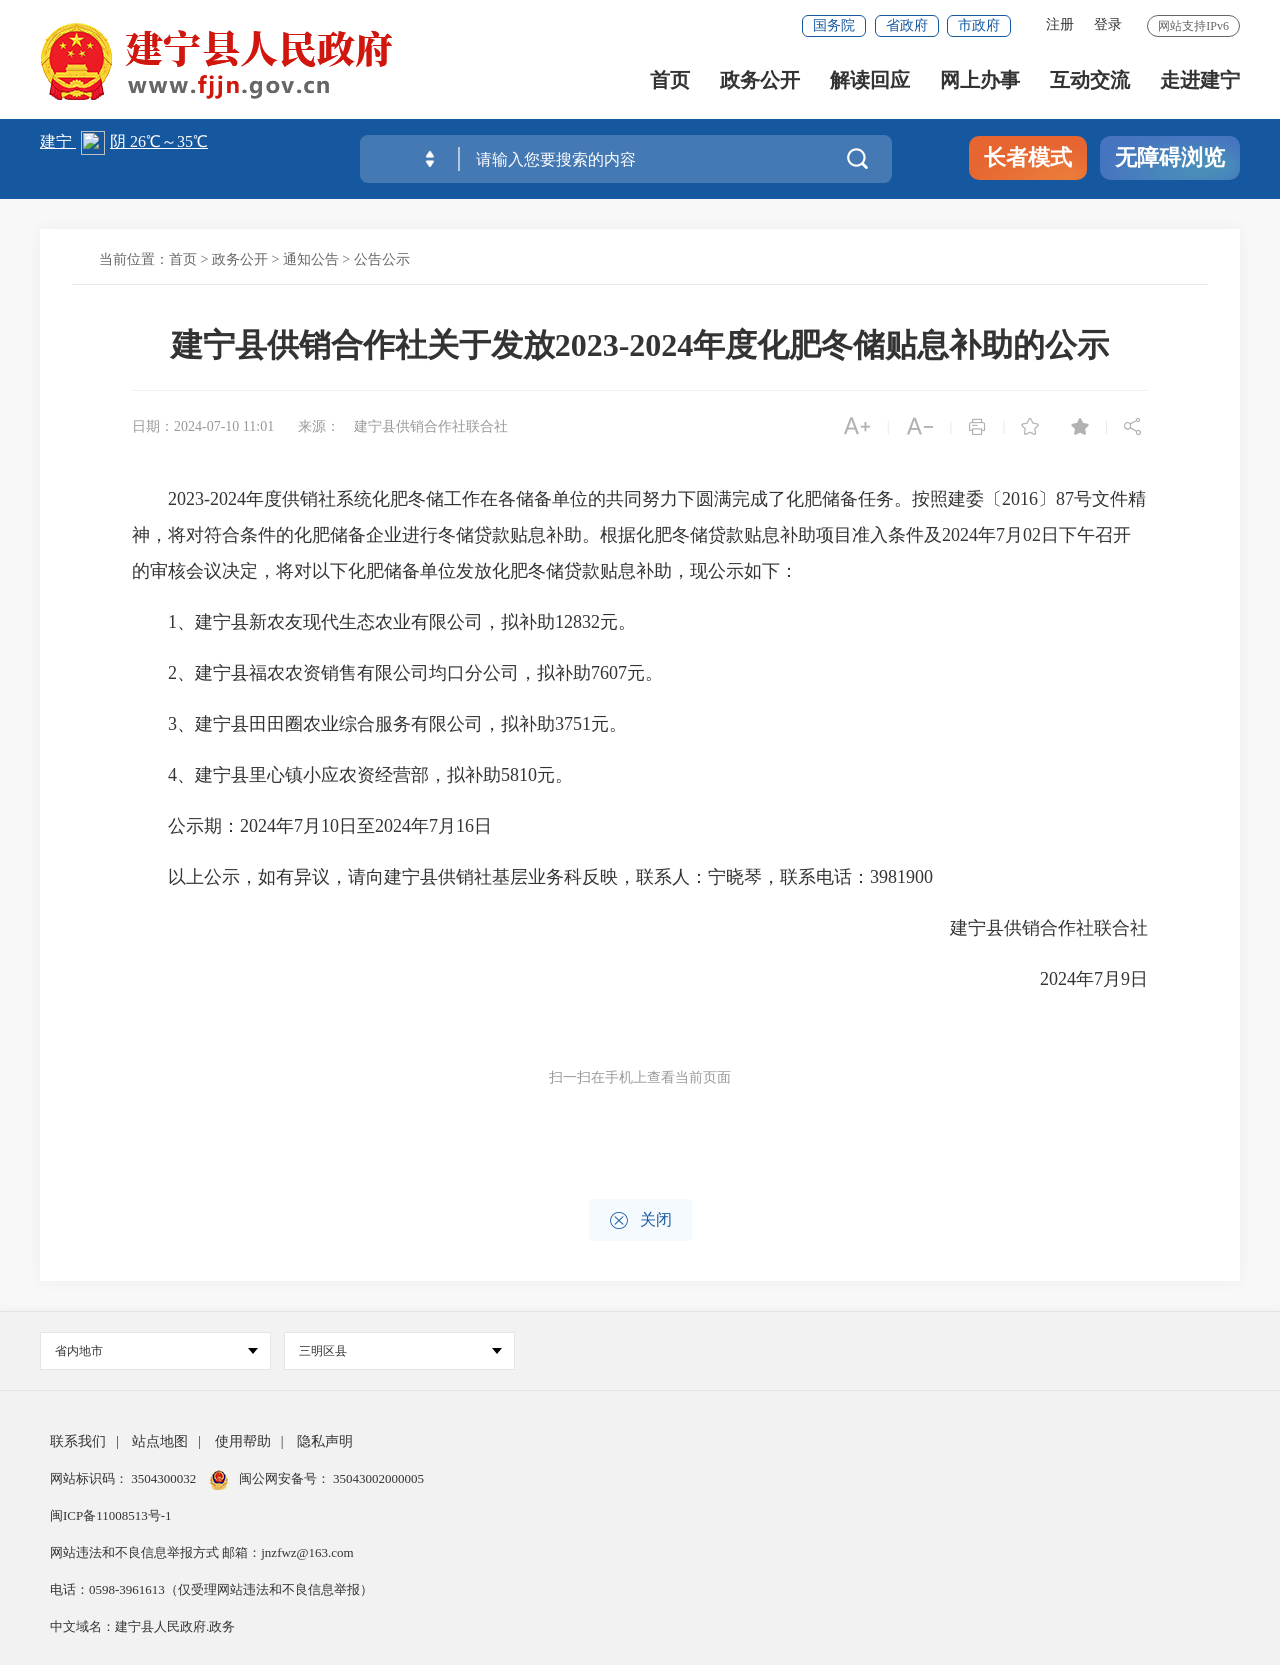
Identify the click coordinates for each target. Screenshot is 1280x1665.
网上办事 (980, 80)
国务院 (834, 25)
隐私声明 (325, 1441)
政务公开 (760, 80)
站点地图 (160, 1441)
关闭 (640, 1220)
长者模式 (1028, 157)
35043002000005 (377, 1478)
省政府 (907, 25)
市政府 (979, 25)
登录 (1108, 24)
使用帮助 (243, 1441)
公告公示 (382, 259)
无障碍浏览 (1170, 157)
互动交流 (1090, 80)
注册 (1060, 24)
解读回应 (870, 80)
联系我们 (78, 1441)
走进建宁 (1200, 80)
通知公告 (311, 259)
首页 (670, 80)
